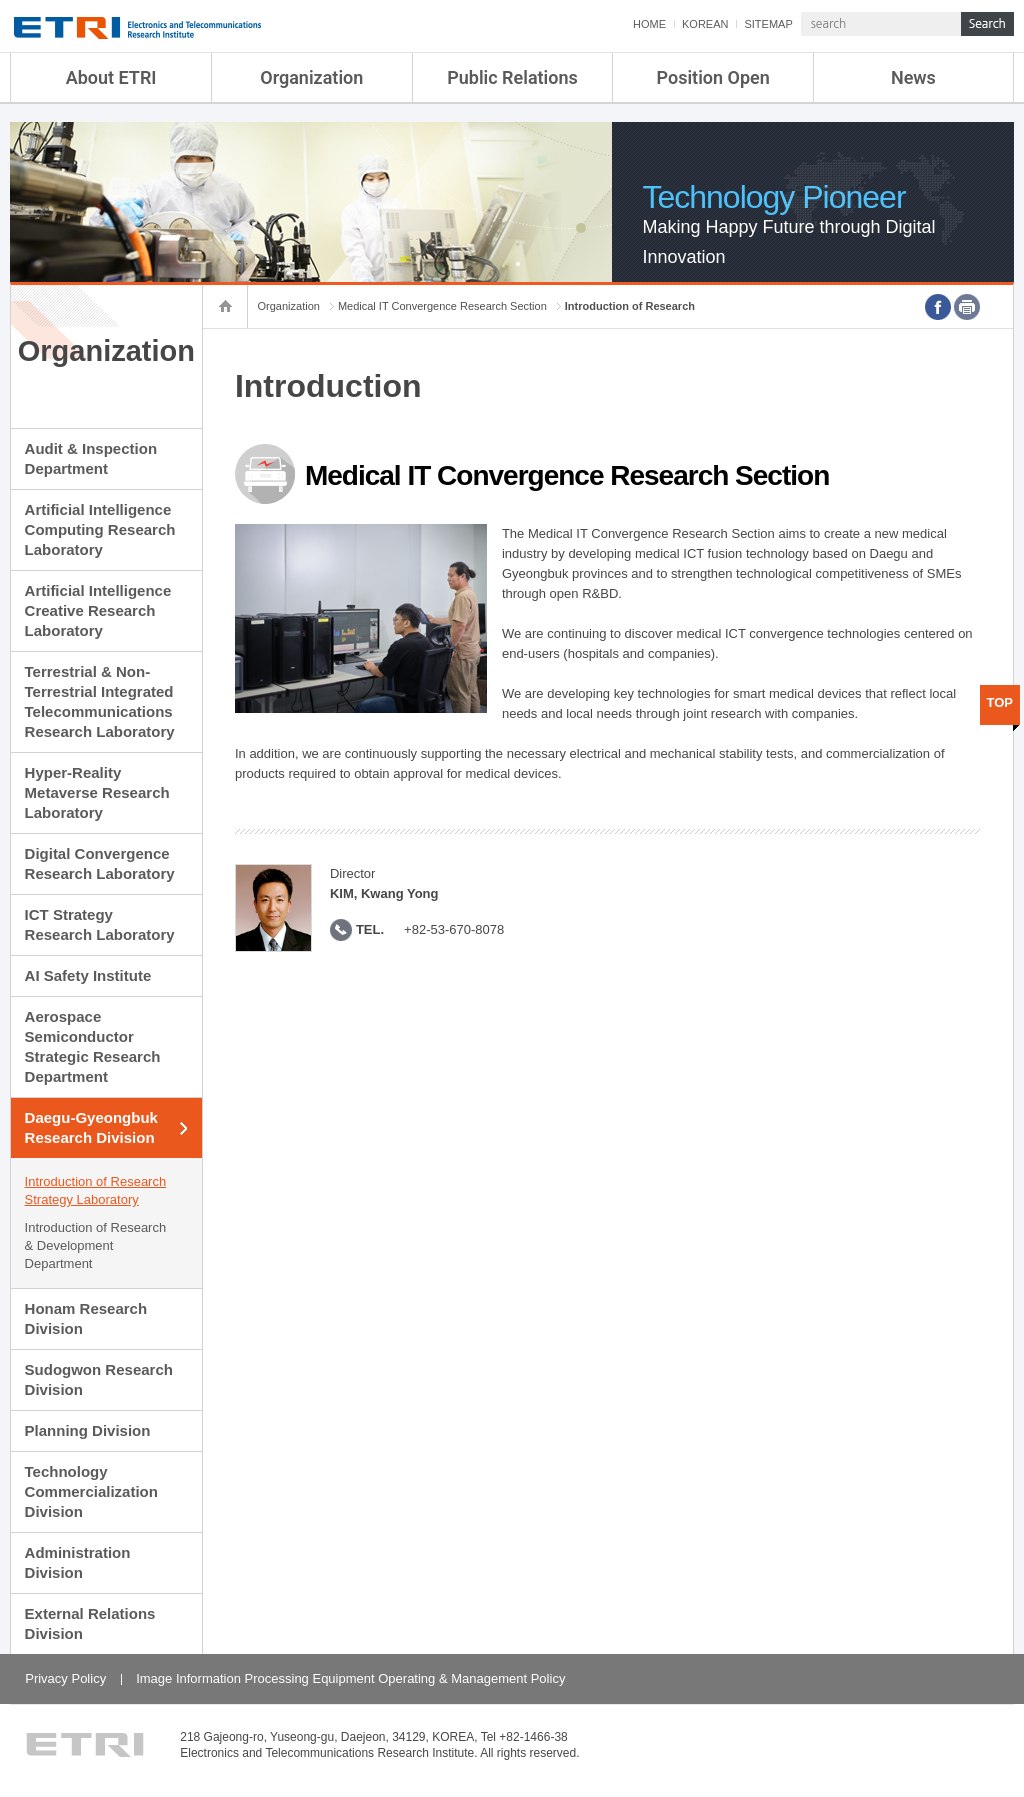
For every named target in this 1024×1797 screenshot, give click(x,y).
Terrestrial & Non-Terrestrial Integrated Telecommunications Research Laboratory (100, 701)
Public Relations (512, 77)
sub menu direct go (0, 0)
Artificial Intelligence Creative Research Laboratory (98, 610)
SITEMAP (768, 24)
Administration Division (78, 1562)
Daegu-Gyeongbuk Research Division (91, 1127)
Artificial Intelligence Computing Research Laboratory (100, 529)
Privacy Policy (65, 1678)
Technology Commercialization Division (91, 1491)
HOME (649, 24)
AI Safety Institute (88, 975)
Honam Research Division (86, 1318)
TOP (1000, 702)
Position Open (713, 77)
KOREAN (705, 24)
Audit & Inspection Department (91, 458)
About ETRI (111, 77)
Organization (311, 77)
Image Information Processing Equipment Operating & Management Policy (350, 1678)
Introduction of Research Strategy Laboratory (96, 1190)
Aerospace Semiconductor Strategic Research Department (93, 1046)
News (913, 77)
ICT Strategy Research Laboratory (100, 924)
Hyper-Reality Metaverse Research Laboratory (97, 792)
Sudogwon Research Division (99, 1379)
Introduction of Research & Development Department (96, 1245)
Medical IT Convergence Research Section (442, 306)
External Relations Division (90, 1623)
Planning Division (88, 1430)
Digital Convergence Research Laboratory (100, 863)
